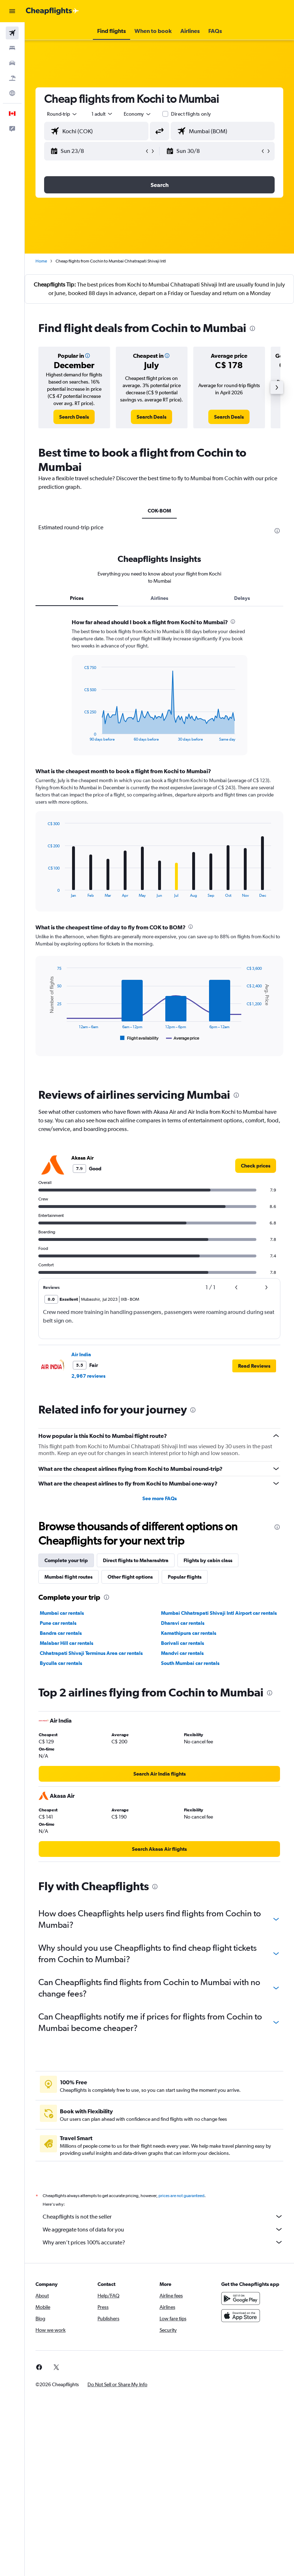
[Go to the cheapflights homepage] (52, 11)
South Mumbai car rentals (190, 1663)
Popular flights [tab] (184, 1577)
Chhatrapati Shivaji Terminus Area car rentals (91, 1653)
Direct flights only (191, 114)
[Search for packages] (12, 78)
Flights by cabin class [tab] (208, 1560)
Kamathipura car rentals (188, 1633)
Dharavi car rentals (182, 1623)
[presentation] (252, 328)
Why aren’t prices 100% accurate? (163, 2242)
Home (41, 261)
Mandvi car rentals (182, 1653)
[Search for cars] (12, 63)
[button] (12, 11)
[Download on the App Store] (240, 2315)
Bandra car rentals (61, 1633)
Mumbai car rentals (62, 1613)
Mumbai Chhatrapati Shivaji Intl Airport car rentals (219, 1613)
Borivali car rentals (182, 1643)
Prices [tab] (77, 598)
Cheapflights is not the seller (163, 2216)
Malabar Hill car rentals (66, 1643)
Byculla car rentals (61, 1663)
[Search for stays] (12, 48)
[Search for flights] (12, 33)
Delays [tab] (242, 598)
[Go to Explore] (12, 93)
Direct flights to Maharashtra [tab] (136, 1560)
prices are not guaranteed (181, 2195)
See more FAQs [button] (159, 1498)
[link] (74, 417)
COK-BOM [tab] (159, 511)
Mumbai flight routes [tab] (68, 1577)
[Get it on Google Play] (240, 2298)
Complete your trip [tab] (66, 1560)
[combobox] (138, 113)
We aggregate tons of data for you (163, 2229)
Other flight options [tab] (130, 1577)
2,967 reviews (88, 1376)
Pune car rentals (58, 1623)
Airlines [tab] (159, 598)
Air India (81, 1354)
